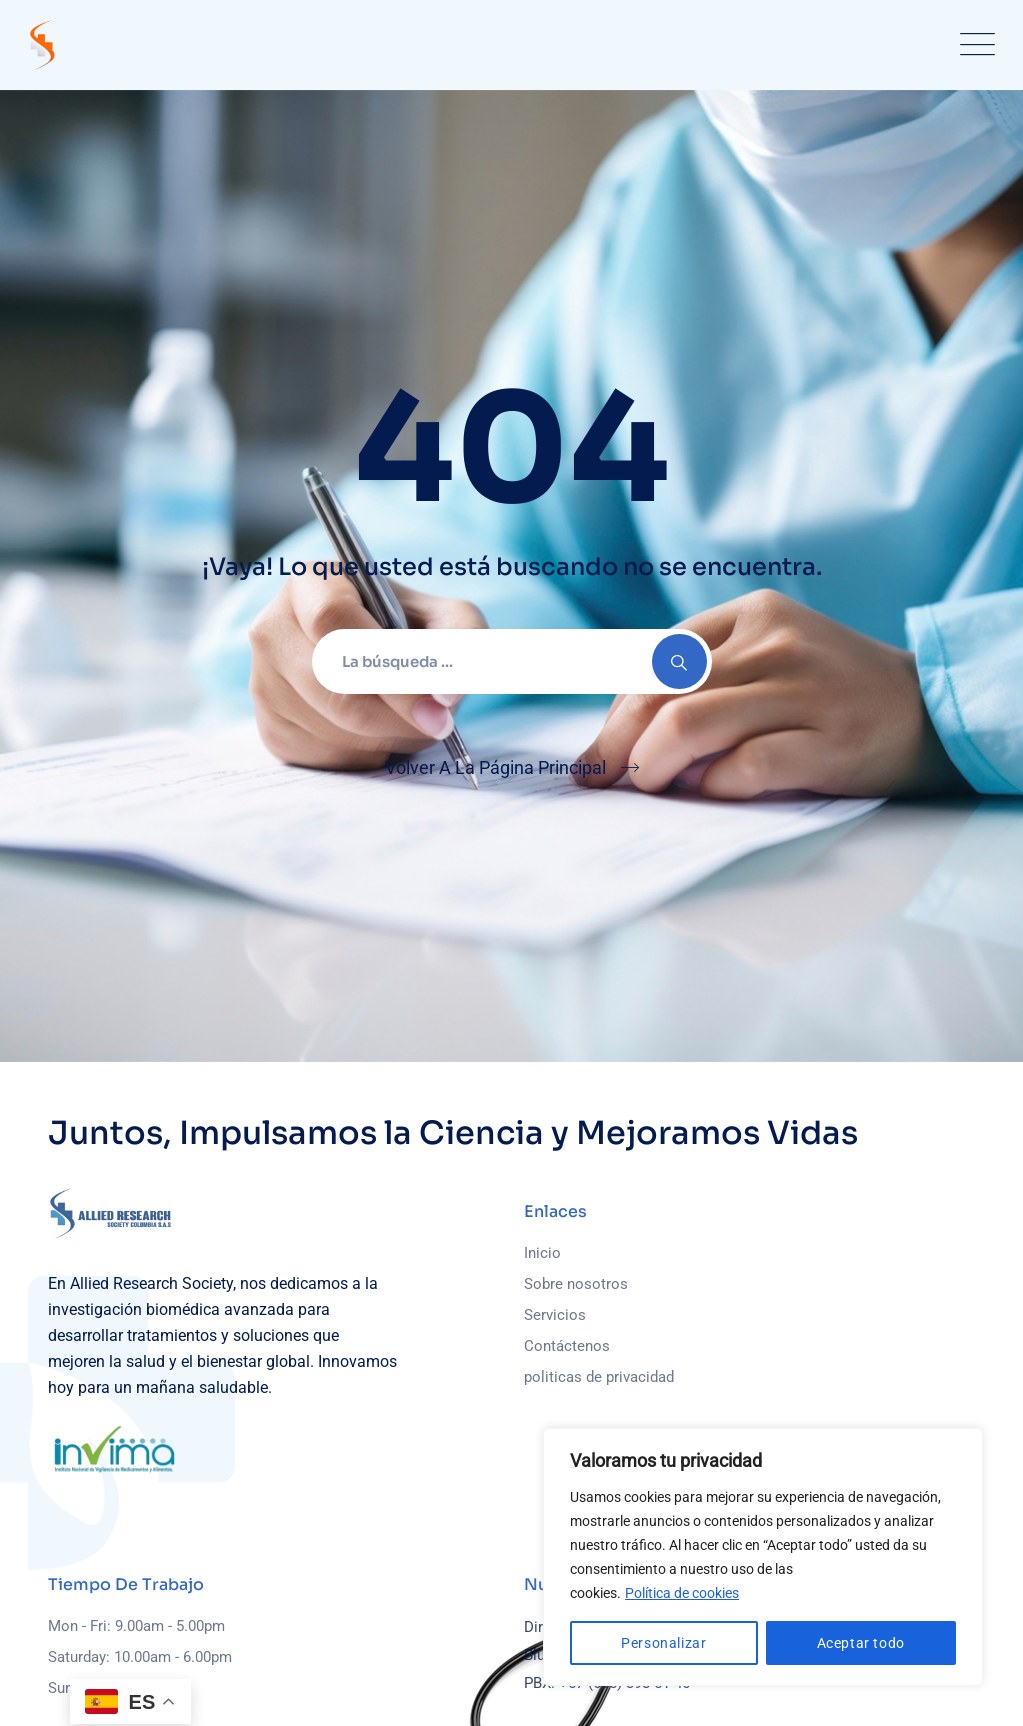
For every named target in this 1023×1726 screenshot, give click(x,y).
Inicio (542, 1253)
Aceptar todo (861, 1643)
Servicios (555, 1315)
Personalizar (663, 1643)
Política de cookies (682, 1593)
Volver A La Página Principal (495, 767)
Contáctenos (567, 1346)
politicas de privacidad (599, 1377)
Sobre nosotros (576, 1284)
